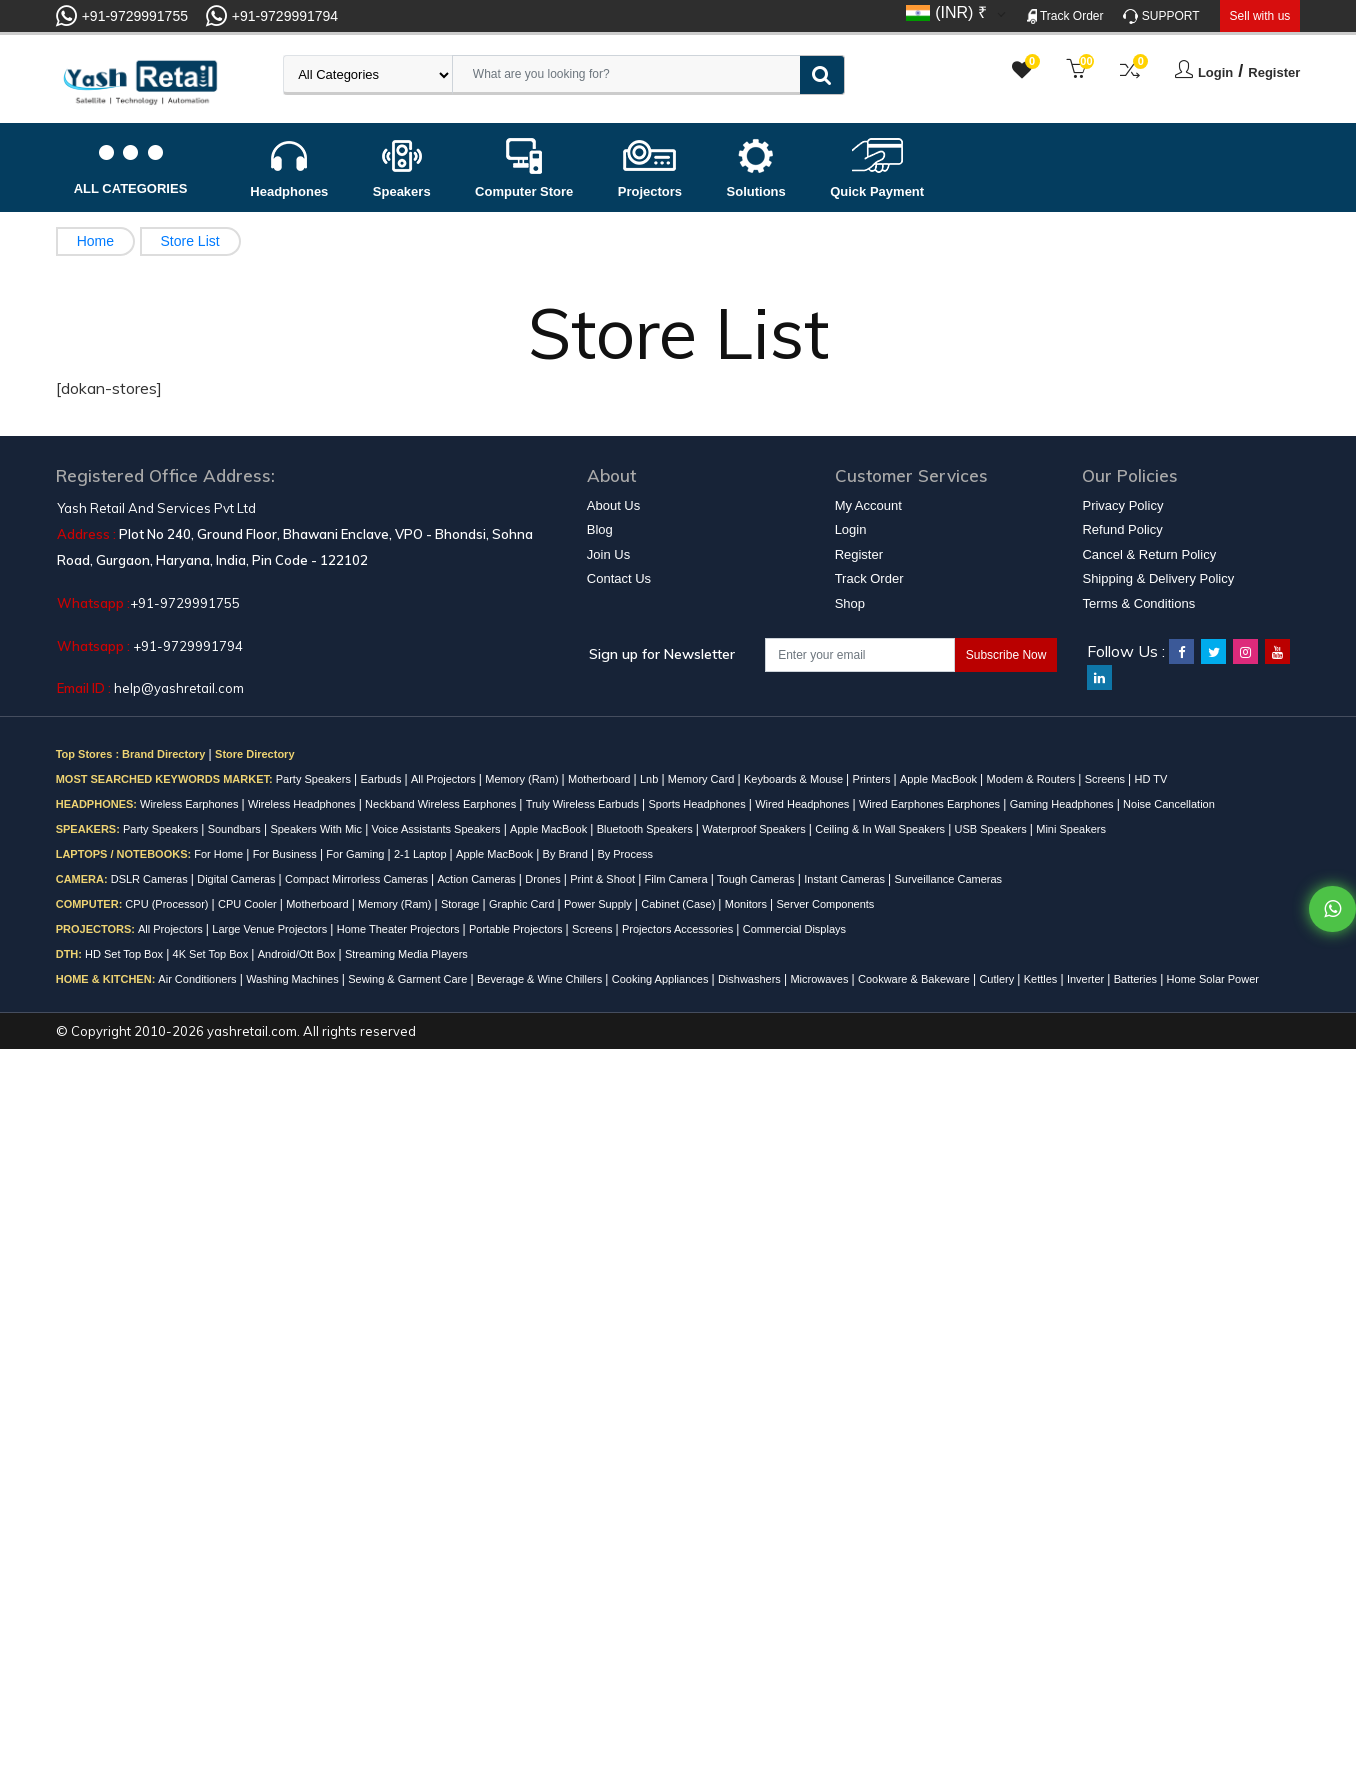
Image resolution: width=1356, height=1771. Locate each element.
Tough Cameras (757, 879)
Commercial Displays (794, 929)
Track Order (1065, 16)
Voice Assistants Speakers (438, 829)
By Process (625, 854)
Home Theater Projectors (400, 929)
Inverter (1087, 979)
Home (95, 241)
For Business (286, 854)
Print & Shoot (604, 879)
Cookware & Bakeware (915, 979)
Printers (873, 779)
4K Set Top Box (212, 954)
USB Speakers (992, 829)
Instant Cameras (846, 879)
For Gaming (356, 854)
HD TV (1151, 779)
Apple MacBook (940, 779)
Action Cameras (478, 879)
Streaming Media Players (406, 954)
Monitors (747, 904)
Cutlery (998, 979)
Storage (462, 904)
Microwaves (820, 979)
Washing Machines (294, 979)
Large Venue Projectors (271, 929)
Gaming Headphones (1063, 804)
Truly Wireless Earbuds (584, 804)
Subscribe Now (1006, 655)
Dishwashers (751, 979)
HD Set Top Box (125, 954)
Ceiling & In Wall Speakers (881, 829)
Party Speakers (315, 779)
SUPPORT (1161, 16)
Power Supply (599, 904)
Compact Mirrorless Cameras (358, 879)
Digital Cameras (237, 879)
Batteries (1137, 979)
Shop (850, 603)
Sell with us (1260, 16)
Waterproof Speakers (755, 829)
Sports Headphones (698, 804)
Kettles (1042, 979)
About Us (613, 505)
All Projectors (445, 779)
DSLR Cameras (151, 879)
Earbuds (382, 779)
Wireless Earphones (191, 804)
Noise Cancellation (1169, 804)
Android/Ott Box (298, 954)
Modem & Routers (1033, 779)
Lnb (650, 779)
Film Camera (678, 879)
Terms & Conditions (1138, 603)
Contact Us (619, 578)
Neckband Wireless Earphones (442, 804)
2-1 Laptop (422, 854)
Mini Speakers (1071, 829)
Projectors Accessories (679, 929)
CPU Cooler (249, 904)
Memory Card (703, 779)
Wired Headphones (803, 804)
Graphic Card (523, 904)
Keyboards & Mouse (795, 779)
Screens (1106, 779)
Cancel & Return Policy (1149, 554)
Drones (544, 879)
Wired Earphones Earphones (931, 804)
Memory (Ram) (523, 779)
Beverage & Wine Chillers (541, 979)
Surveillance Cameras (948, 879)
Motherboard (600, 779)
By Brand (567, 854)
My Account (868, 505)
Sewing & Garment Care (409, 979)
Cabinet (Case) (679, 904)
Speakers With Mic (317, 829)
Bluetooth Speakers (646, 829)
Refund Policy (1122, 529)
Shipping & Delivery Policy (1158, 578)
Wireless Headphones (303, 804)
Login (1215, 72)
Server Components (826, 904)
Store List (190, 241)
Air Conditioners (198, 979)
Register (1274, 72)
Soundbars (236, 829)
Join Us (608, 554)
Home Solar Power (1213, 979)
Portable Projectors (517, 929)
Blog (600, 529)
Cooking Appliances (662, 979)
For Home (220, 854)
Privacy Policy (1122, 505)
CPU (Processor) (168, 904)
